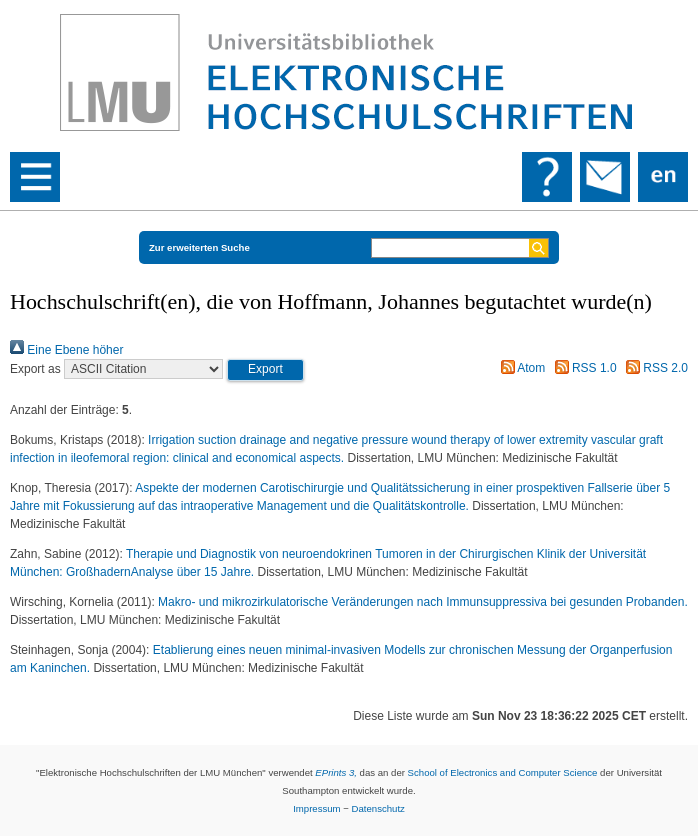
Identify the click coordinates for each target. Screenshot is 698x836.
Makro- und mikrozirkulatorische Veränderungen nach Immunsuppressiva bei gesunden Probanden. (423, 602)
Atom (520, 368)
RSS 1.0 (583, 368)
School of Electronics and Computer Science (503, 772)
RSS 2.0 (654, 368)
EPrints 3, (336, 772)
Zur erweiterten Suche (199, 247)
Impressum (316, 808)
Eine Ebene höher (66, 350)
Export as (35, 369)
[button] (265, 370)
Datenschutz (378, 808)
